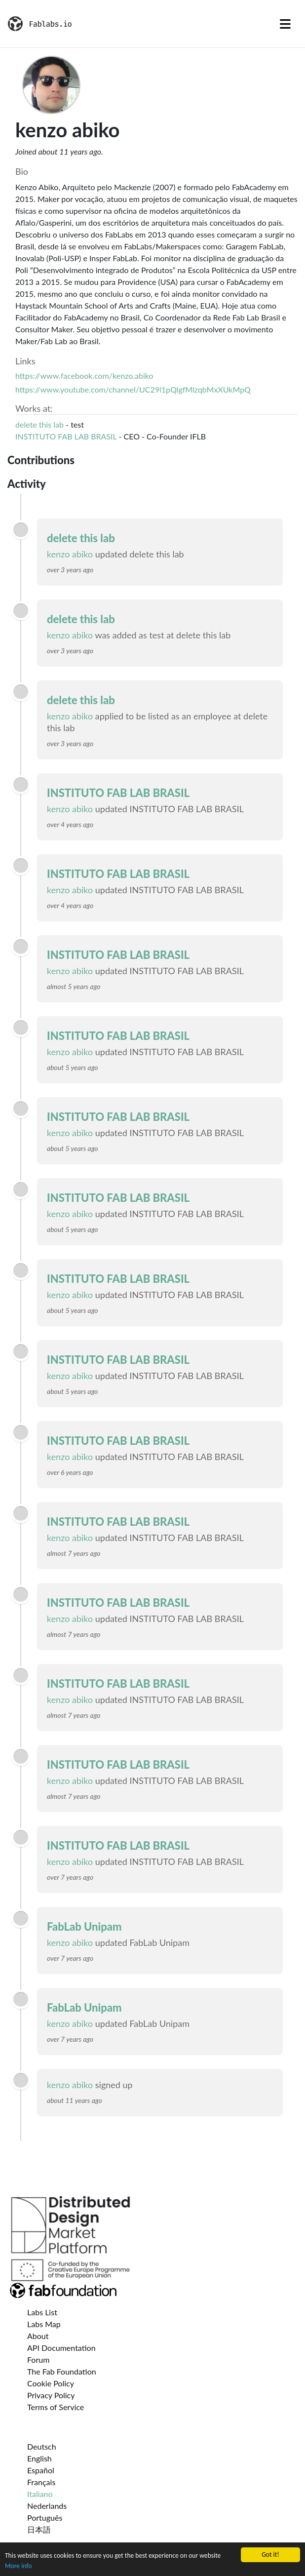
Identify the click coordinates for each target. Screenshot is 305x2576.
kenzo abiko (70, 554)
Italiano (40, 2493)
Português (44, 2517)
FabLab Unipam (84, 1926)
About (38, 2335)
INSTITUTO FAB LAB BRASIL (65, 436)
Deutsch (41, 2446)
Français (41, 2482)
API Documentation (61, 2347)
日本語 (39, 2529)
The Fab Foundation (61, 2371)
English (39, 2458)
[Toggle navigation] (285, 23)
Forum (38, 2359)
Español (40, 2470)
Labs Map (44, 2324)
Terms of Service (55, 2407)
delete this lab (39, 424)
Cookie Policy (50, 2383)
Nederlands (47, 2505)
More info (18, 2566)
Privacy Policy (51, 2395)
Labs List (42, 2312)
